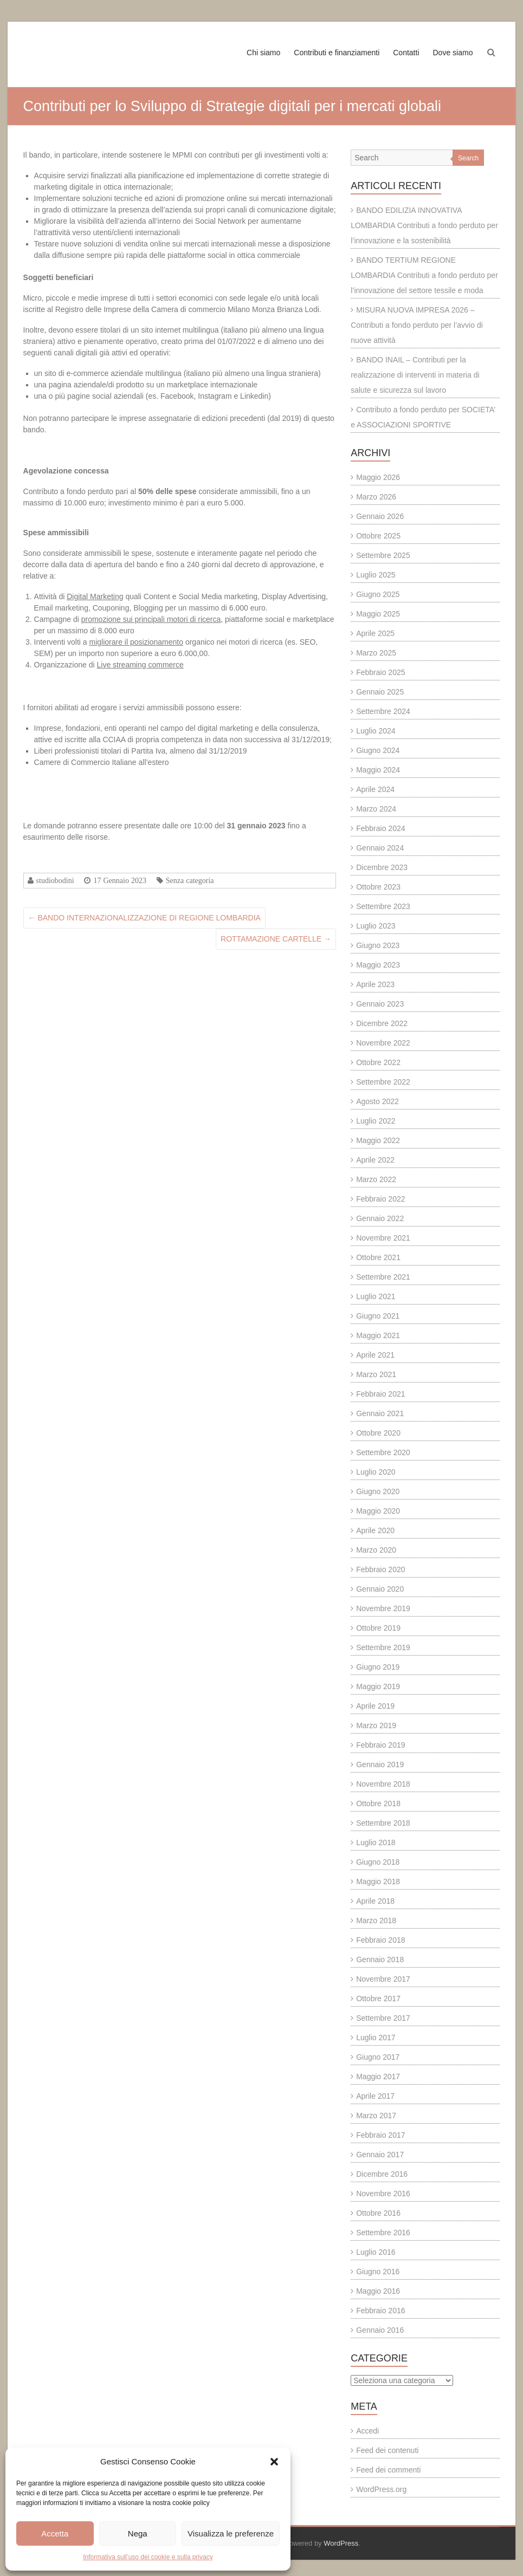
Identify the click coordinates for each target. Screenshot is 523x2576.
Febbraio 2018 (380, 1940)
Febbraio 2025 (380, 672)
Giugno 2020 (377, 1491)
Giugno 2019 (377, 1667)
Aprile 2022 (375, 1160)
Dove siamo (453, 52)
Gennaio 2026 (380, 516)
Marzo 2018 (376, 1920)
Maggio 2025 (378, 613)
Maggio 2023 (378, 965)
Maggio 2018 (378, 1881)
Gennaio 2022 (380, 1218)
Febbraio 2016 (380, 2310)
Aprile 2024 (375, 789)
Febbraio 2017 (380, 2135)
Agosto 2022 (377, 1101)
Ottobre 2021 (378, 1257)
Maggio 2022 (378, 1140)
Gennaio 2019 (380, 1764)
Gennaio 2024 (380, 847)
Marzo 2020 (376, 1550)
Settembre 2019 (383, 1647)
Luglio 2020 (375, 1472)
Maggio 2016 (378, 2291)
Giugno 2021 (377, 1316)
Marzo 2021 (376, 1374)
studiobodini (55, 880)
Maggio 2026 (378, 477)
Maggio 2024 (378, 769)
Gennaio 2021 (380, 1413)
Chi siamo (263, 52)
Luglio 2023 (375, 926)
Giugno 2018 (377, 1862)
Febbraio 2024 (380, 828)
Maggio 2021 (378, 1335)
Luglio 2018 (375, 1842)
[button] (274, 2461)
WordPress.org (381, 2489)
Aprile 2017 (375, 2096)
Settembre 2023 (383, 906)
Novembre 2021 (383, 1238)
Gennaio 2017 (380, 2154)
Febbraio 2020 (380, 1569)
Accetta (54, 2533)
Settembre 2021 (383, 1277)
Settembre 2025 (383, 555)
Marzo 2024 (376, 808)
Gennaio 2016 (380, 2330)
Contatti (406, 52)
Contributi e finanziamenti (336, 52)
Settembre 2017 (383, 2018)
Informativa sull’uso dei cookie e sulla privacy (147, 2557)
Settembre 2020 (383, 1452)
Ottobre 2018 (378, 1803)
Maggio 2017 (378, 2076)
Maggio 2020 (378, 1511)
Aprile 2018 (375, 1901)
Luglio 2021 (375, 1296)
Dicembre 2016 (382, 2174)
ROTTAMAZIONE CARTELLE (276, 939)
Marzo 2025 (376, 652)
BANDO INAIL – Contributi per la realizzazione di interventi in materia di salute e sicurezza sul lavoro (415, 374)
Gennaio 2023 (380, 1004)
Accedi (367, 2430)
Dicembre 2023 (382, 867)
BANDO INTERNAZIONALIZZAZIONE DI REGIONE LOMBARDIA (144, 917)
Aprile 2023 (375, 984)
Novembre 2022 (383, 1043)
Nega (137, 2533)
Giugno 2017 (377, 2057)
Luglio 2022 (375, 1121)
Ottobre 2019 (378, 1628)
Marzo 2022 (376, 1179)
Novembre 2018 (383, 1784)
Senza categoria (190, 880)
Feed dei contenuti (387, 2450)
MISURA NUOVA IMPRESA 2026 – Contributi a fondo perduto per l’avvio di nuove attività (417, 325)
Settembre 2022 (383, 1082)
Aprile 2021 (375, 1355)
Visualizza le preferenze (231, 2533)
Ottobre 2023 (378, 887)
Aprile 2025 (375, 633)
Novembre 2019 (383, 1608)
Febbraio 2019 (380, 1745)
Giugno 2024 (377, 750)
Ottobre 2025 (378, 535)
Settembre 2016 (383, 2232)
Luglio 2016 (375, 2252)
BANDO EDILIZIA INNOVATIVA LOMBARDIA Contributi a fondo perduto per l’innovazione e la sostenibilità (424, 225)
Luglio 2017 (375, 2037)
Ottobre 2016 (378, 2213)
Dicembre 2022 (382, 1023)
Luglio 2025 (375, 574)
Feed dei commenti (388, 2469)
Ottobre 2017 (378, 1998)
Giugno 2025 (377, 594)
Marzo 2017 (376, 2115)
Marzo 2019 (376, 1725)
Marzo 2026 (376, 496)
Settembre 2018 (383, 1823)
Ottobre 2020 (378, 1433)
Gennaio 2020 (380, 1589)
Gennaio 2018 (380, 1959)
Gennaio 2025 (380, 691)
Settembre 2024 (383, 711)
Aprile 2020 (375, 1530)
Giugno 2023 (377, 945)
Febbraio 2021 (380, 1394)
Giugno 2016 (377, 2271)
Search (468, 158)
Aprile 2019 (375, 1706)
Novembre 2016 (383, 2193)
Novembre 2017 (383, 1979)
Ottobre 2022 (378, 1062)
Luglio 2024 (375, 730)
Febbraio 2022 (380, 1199)
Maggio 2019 (378, 1686)
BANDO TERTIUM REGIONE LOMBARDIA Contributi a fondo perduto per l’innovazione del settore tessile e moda (424, 275)
